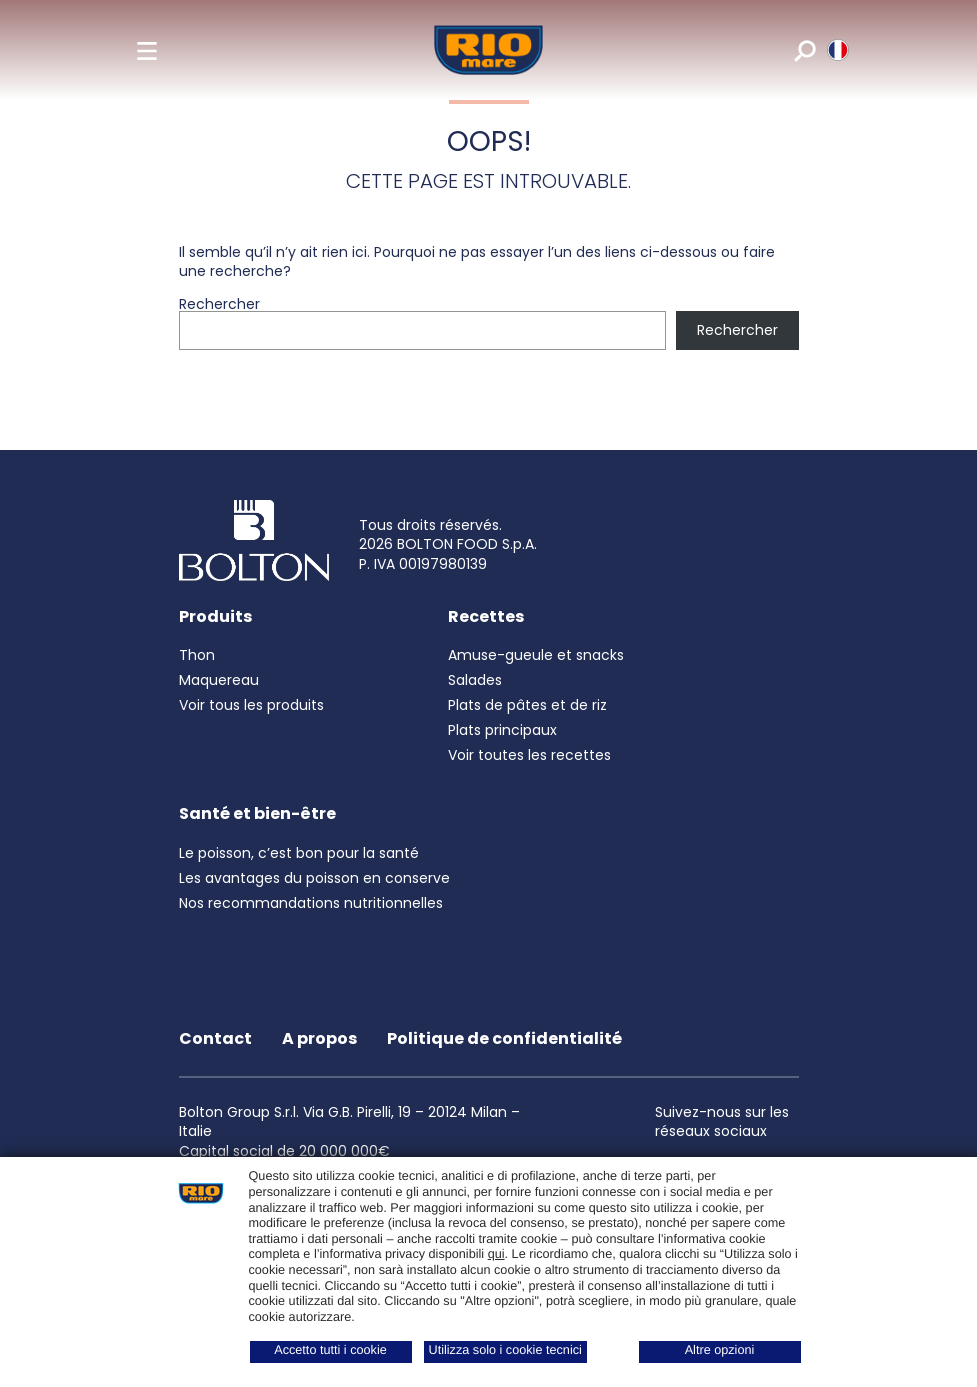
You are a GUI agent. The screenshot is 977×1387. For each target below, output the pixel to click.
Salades (475, 680)
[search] (803, 50)
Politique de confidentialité (504, 1038)
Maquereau (219, 680)
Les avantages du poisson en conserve (314, 878)
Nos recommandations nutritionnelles (311, 903)
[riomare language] (836, 50)
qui (496, 1254)
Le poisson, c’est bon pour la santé (299, 853)
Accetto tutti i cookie (330, 1350)
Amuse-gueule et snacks (536, 655)
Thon (197, 655)
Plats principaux (502, 730)
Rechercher (219, 304)
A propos (319, 1038)
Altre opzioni (720, 1350)
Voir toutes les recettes (529, 755)
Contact (215, 1038)
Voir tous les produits (251, 705)
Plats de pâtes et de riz (527, 705)
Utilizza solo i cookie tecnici (505, 1350)
